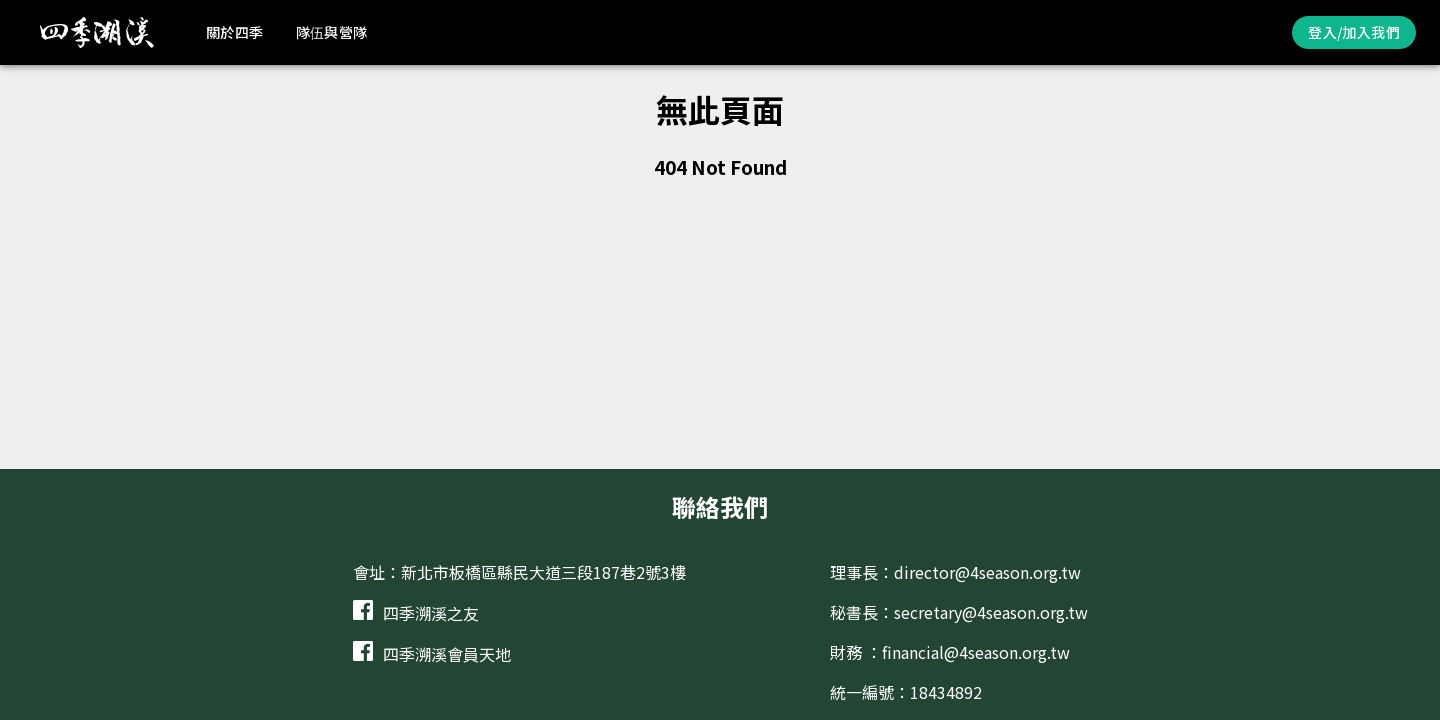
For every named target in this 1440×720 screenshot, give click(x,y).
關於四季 (235, 32)
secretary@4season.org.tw (991, 612)
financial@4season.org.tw (976, 652)
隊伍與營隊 (332, 32)
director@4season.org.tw (987, 572)
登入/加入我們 (1354, 32)
